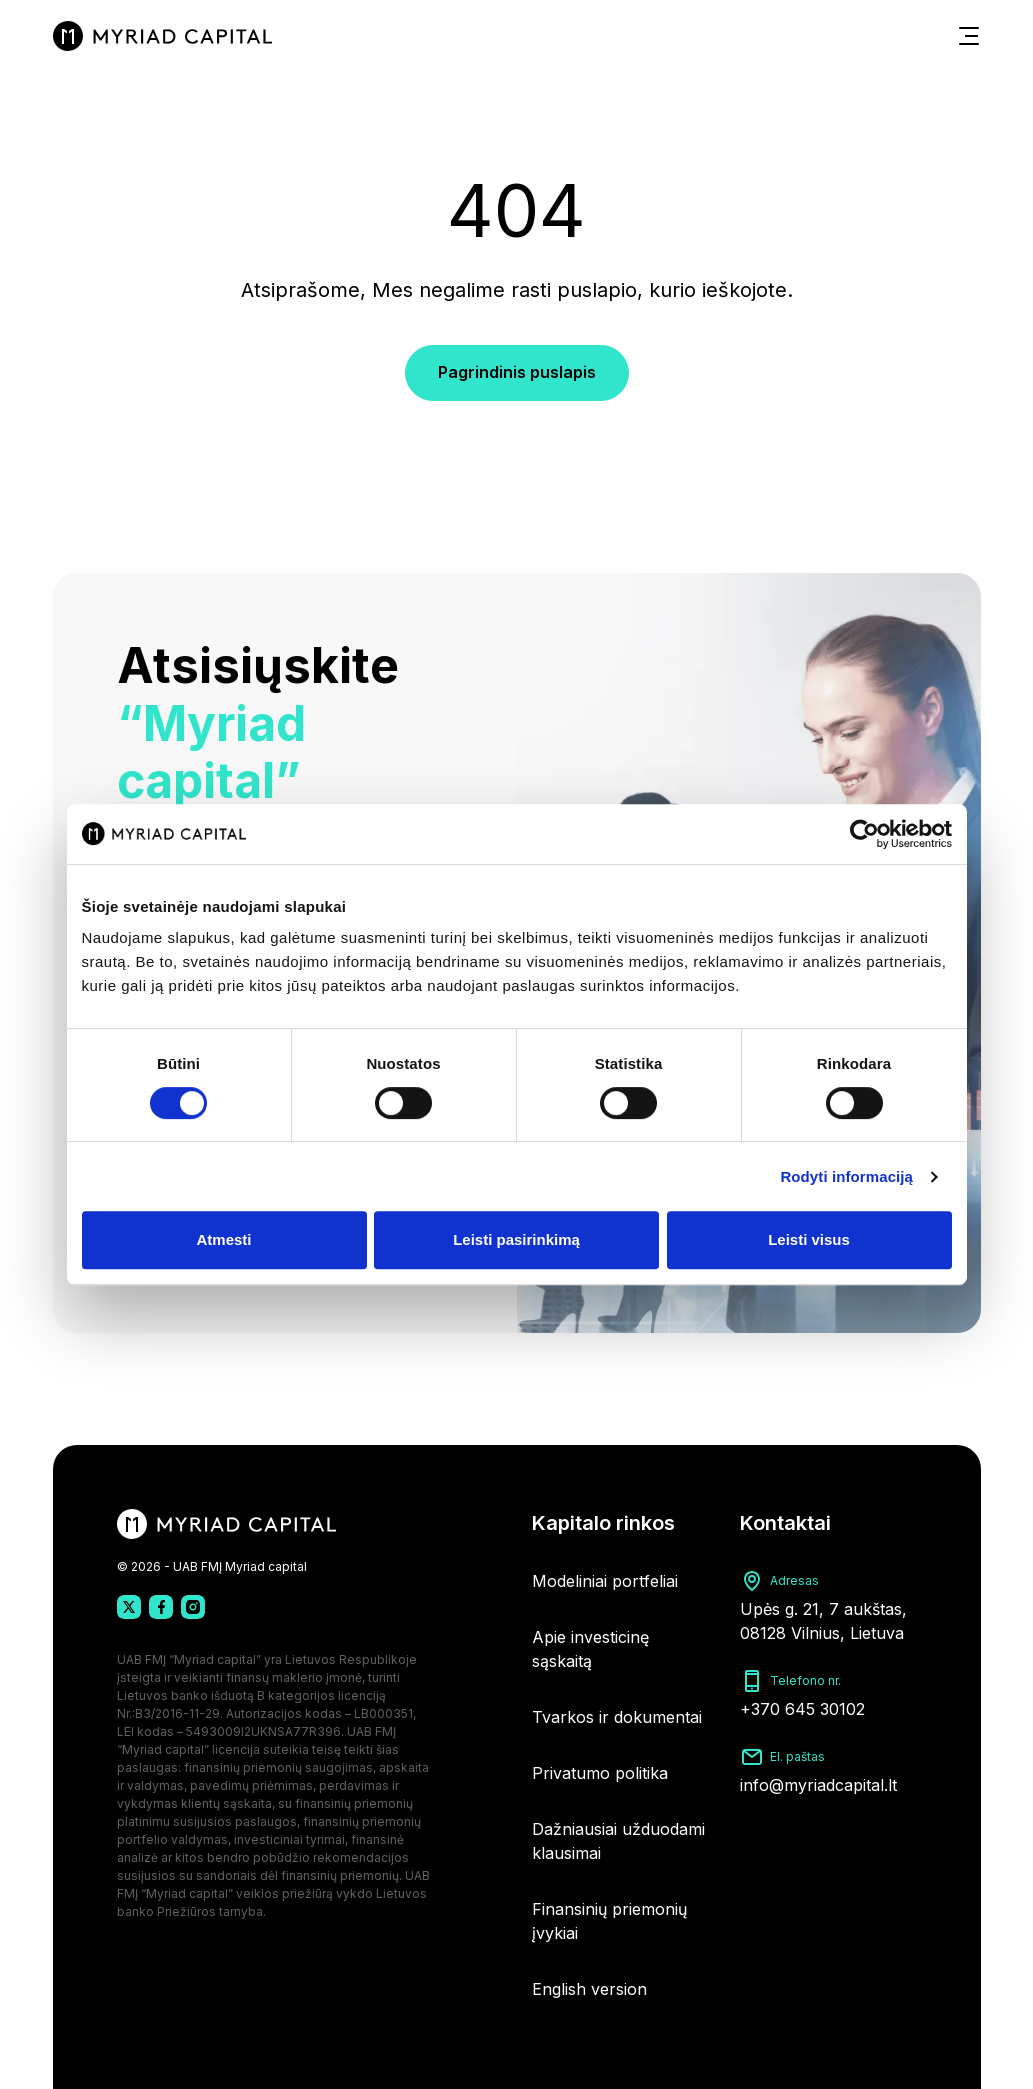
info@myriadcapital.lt (818, 1785)
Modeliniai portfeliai (605, 1581)
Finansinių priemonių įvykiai (609, 1921)
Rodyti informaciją (846, 1176)
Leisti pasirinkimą (516, 1239)
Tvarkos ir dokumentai (617, 1717)
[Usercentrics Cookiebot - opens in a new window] (864, 834)
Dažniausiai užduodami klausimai (618, 1841)
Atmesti (223, 1239)
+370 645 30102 (802, 1709)
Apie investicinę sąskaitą (590, 1649)
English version (589, 1989)
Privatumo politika (600, 1773)
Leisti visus (809, 1239)
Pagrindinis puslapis (517, 372)
